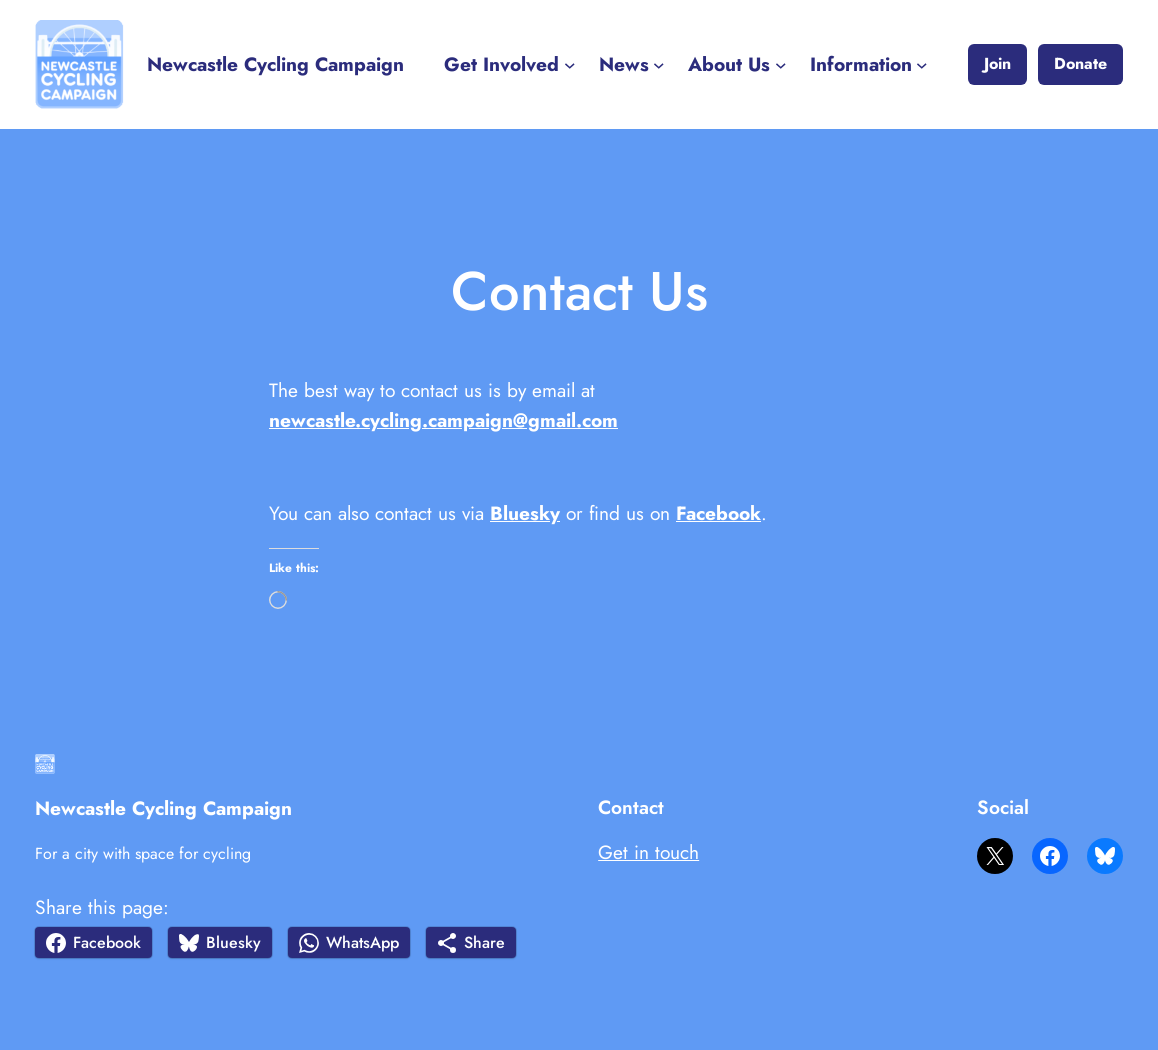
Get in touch (648, 852)
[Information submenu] (922, 65)
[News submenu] (659, 65)
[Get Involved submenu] (570, 65)
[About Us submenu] (781, 65)
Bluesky (525, 513)
